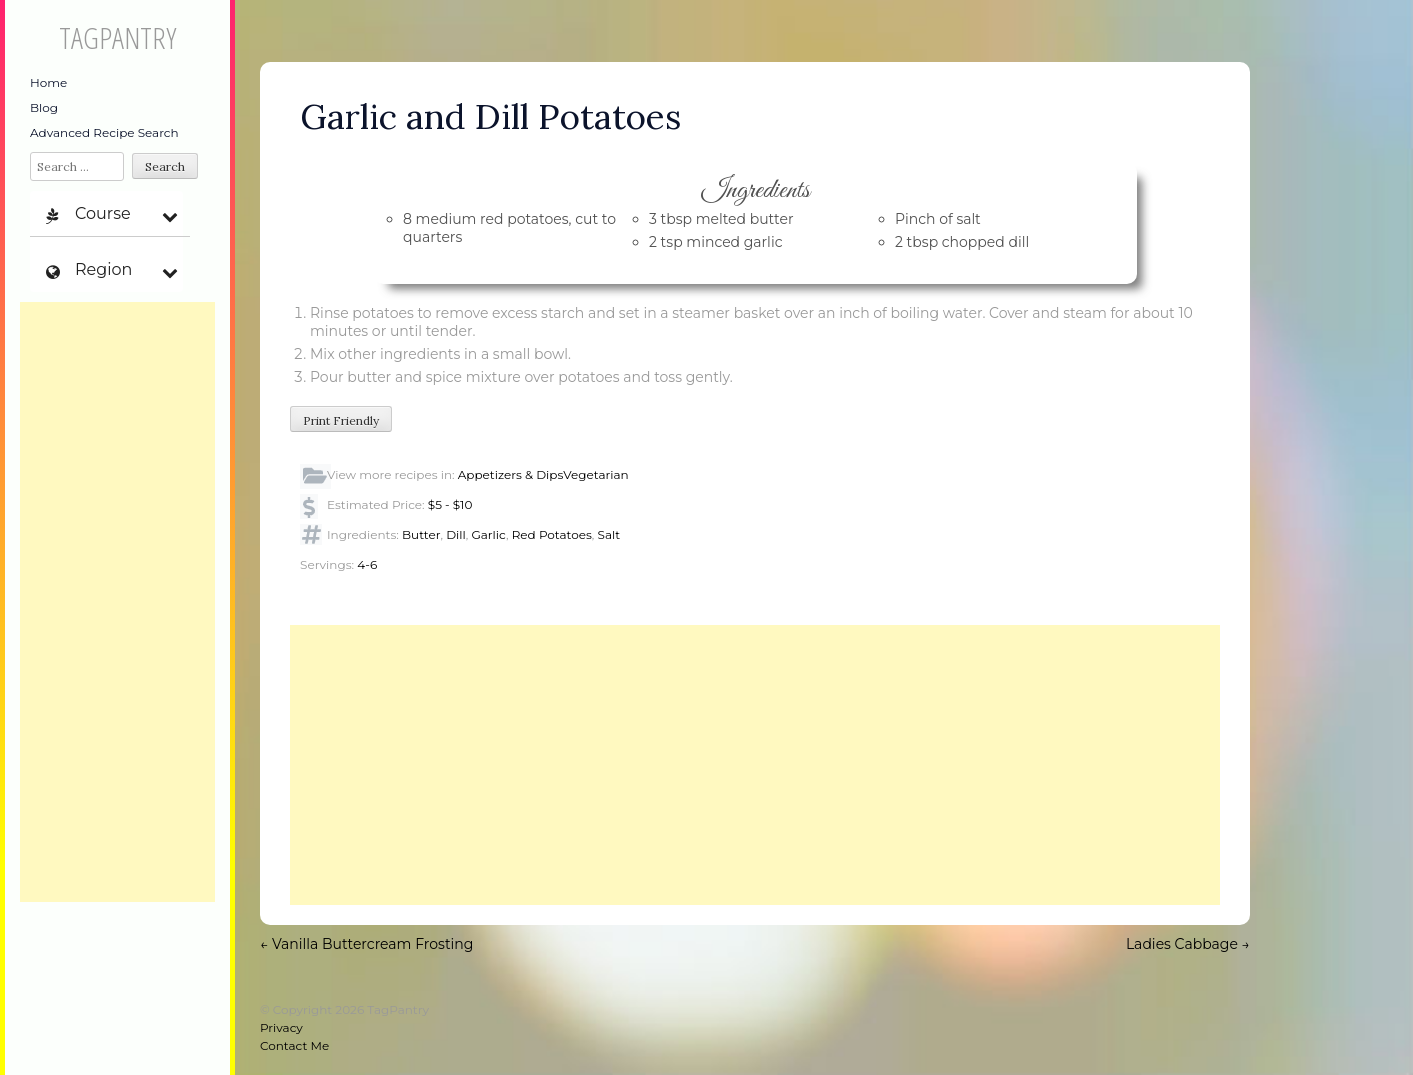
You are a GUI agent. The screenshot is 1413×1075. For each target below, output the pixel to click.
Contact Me (294, 1045)
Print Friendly (341, 420)
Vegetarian (595, 474)
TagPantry (117, 37)
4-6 (367, 564)
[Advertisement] (117, 602)
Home (48, 82)
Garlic (488, 534)
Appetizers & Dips (511, 474)
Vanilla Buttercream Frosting (366, 944)
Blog (44, 107)
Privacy (281, 1027)
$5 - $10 (450, 504)
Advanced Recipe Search (104, 132)
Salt (609, 534)
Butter (421, 534)
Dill (456, 534)
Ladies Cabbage (1188, 944)
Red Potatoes (552, 534)
